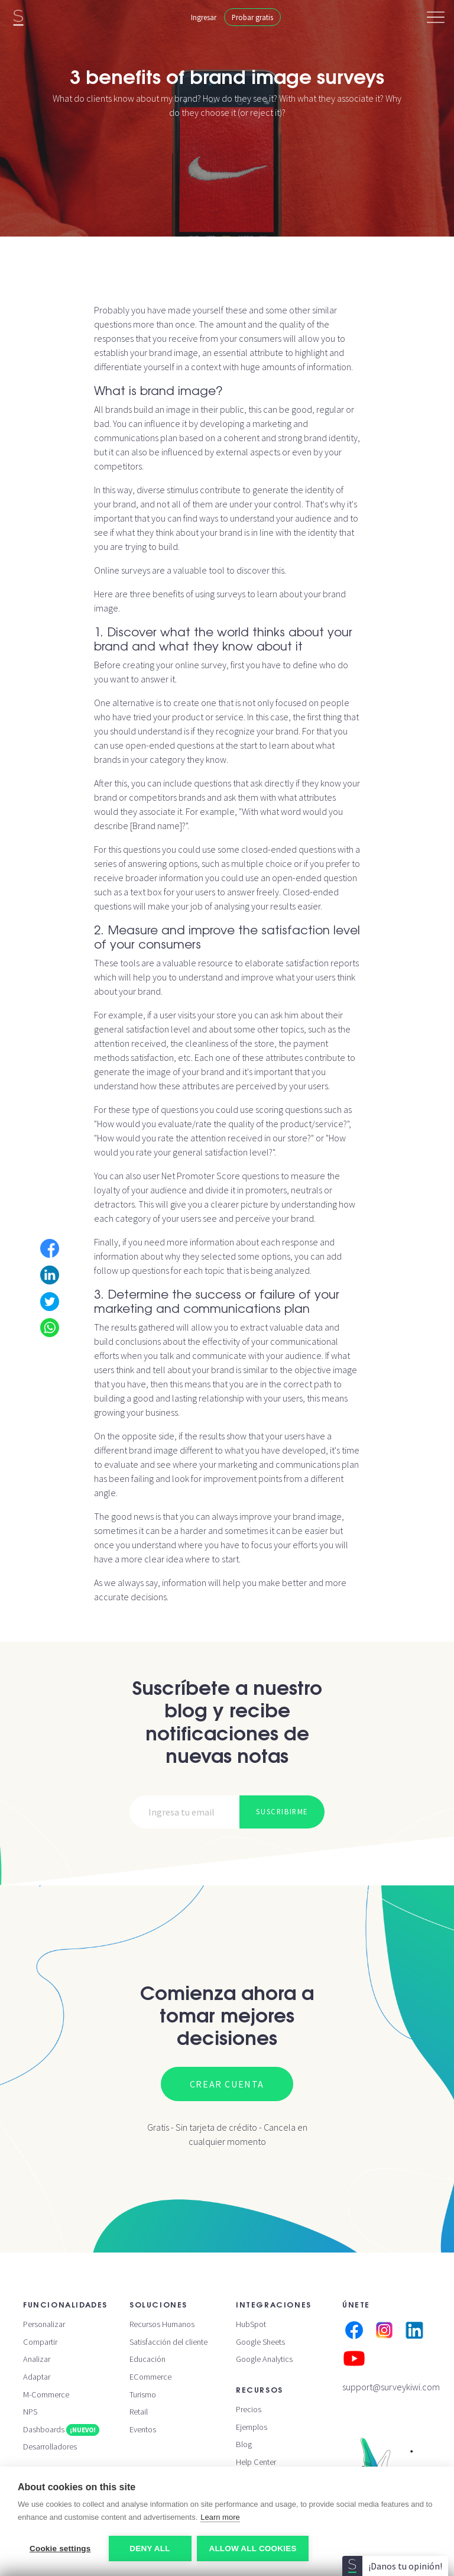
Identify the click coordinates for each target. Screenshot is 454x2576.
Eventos (142, 2429)
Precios (248, 2409)
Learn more (219, 2517)
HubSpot (251, 2324)
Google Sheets (260, 2341)
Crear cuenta (227, 2084)
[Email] (184, 1812)
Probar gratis (252, 17)
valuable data (296, 1327)
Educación (147, 2359)
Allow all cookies (253, 2548)
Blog (244, 2444)
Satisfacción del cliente (168, 2341)
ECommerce (150, 2376)
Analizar (36, 2359)
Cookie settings (60, 2548)
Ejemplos (251, 2427)
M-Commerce (46, 2394)
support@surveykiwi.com (391, 2387)
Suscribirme (282, 1811)
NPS (30, 2411)
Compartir (40, 2341)
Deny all (149, 2548)
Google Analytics (264, 2359)
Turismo (142, 2394)
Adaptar (36, 2376)
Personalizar (44, 2324)
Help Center (256, 2462)
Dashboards (61, 2429)
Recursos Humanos (161, 2324)
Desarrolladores (50, 2446)
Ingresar (203, 17)
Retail (138, 2411)
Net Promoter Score (200, 1176)
